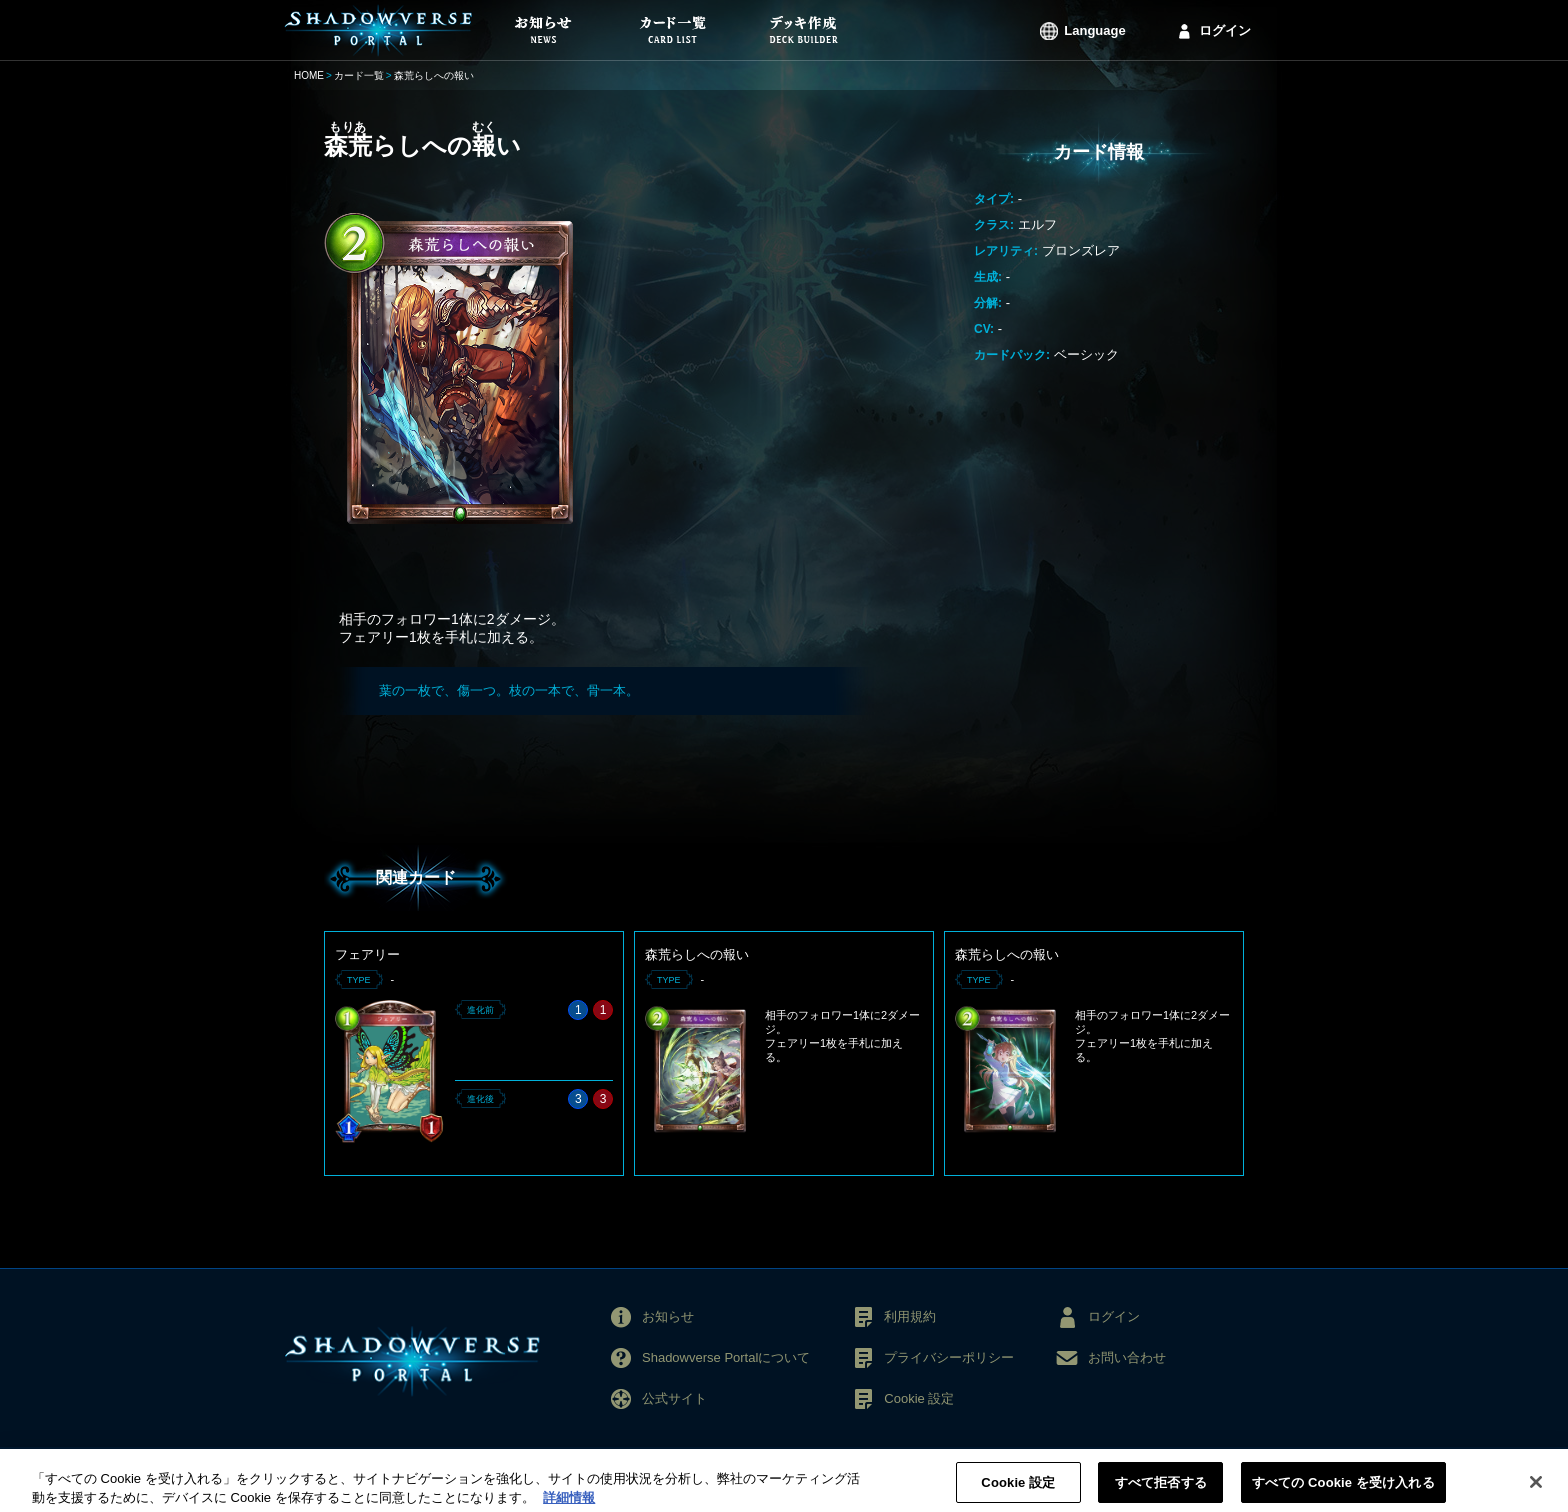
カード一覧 (359, 75)
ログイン (1225, 30)
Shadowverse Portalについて (726, 1357)
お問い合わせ (1127, 1357)
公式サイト (674, 1398)
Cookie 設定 (919, 1398)
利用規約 (910, 1316)
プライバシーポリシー (949, 1357)
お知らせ (668, 1316)
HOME (309, 75)
